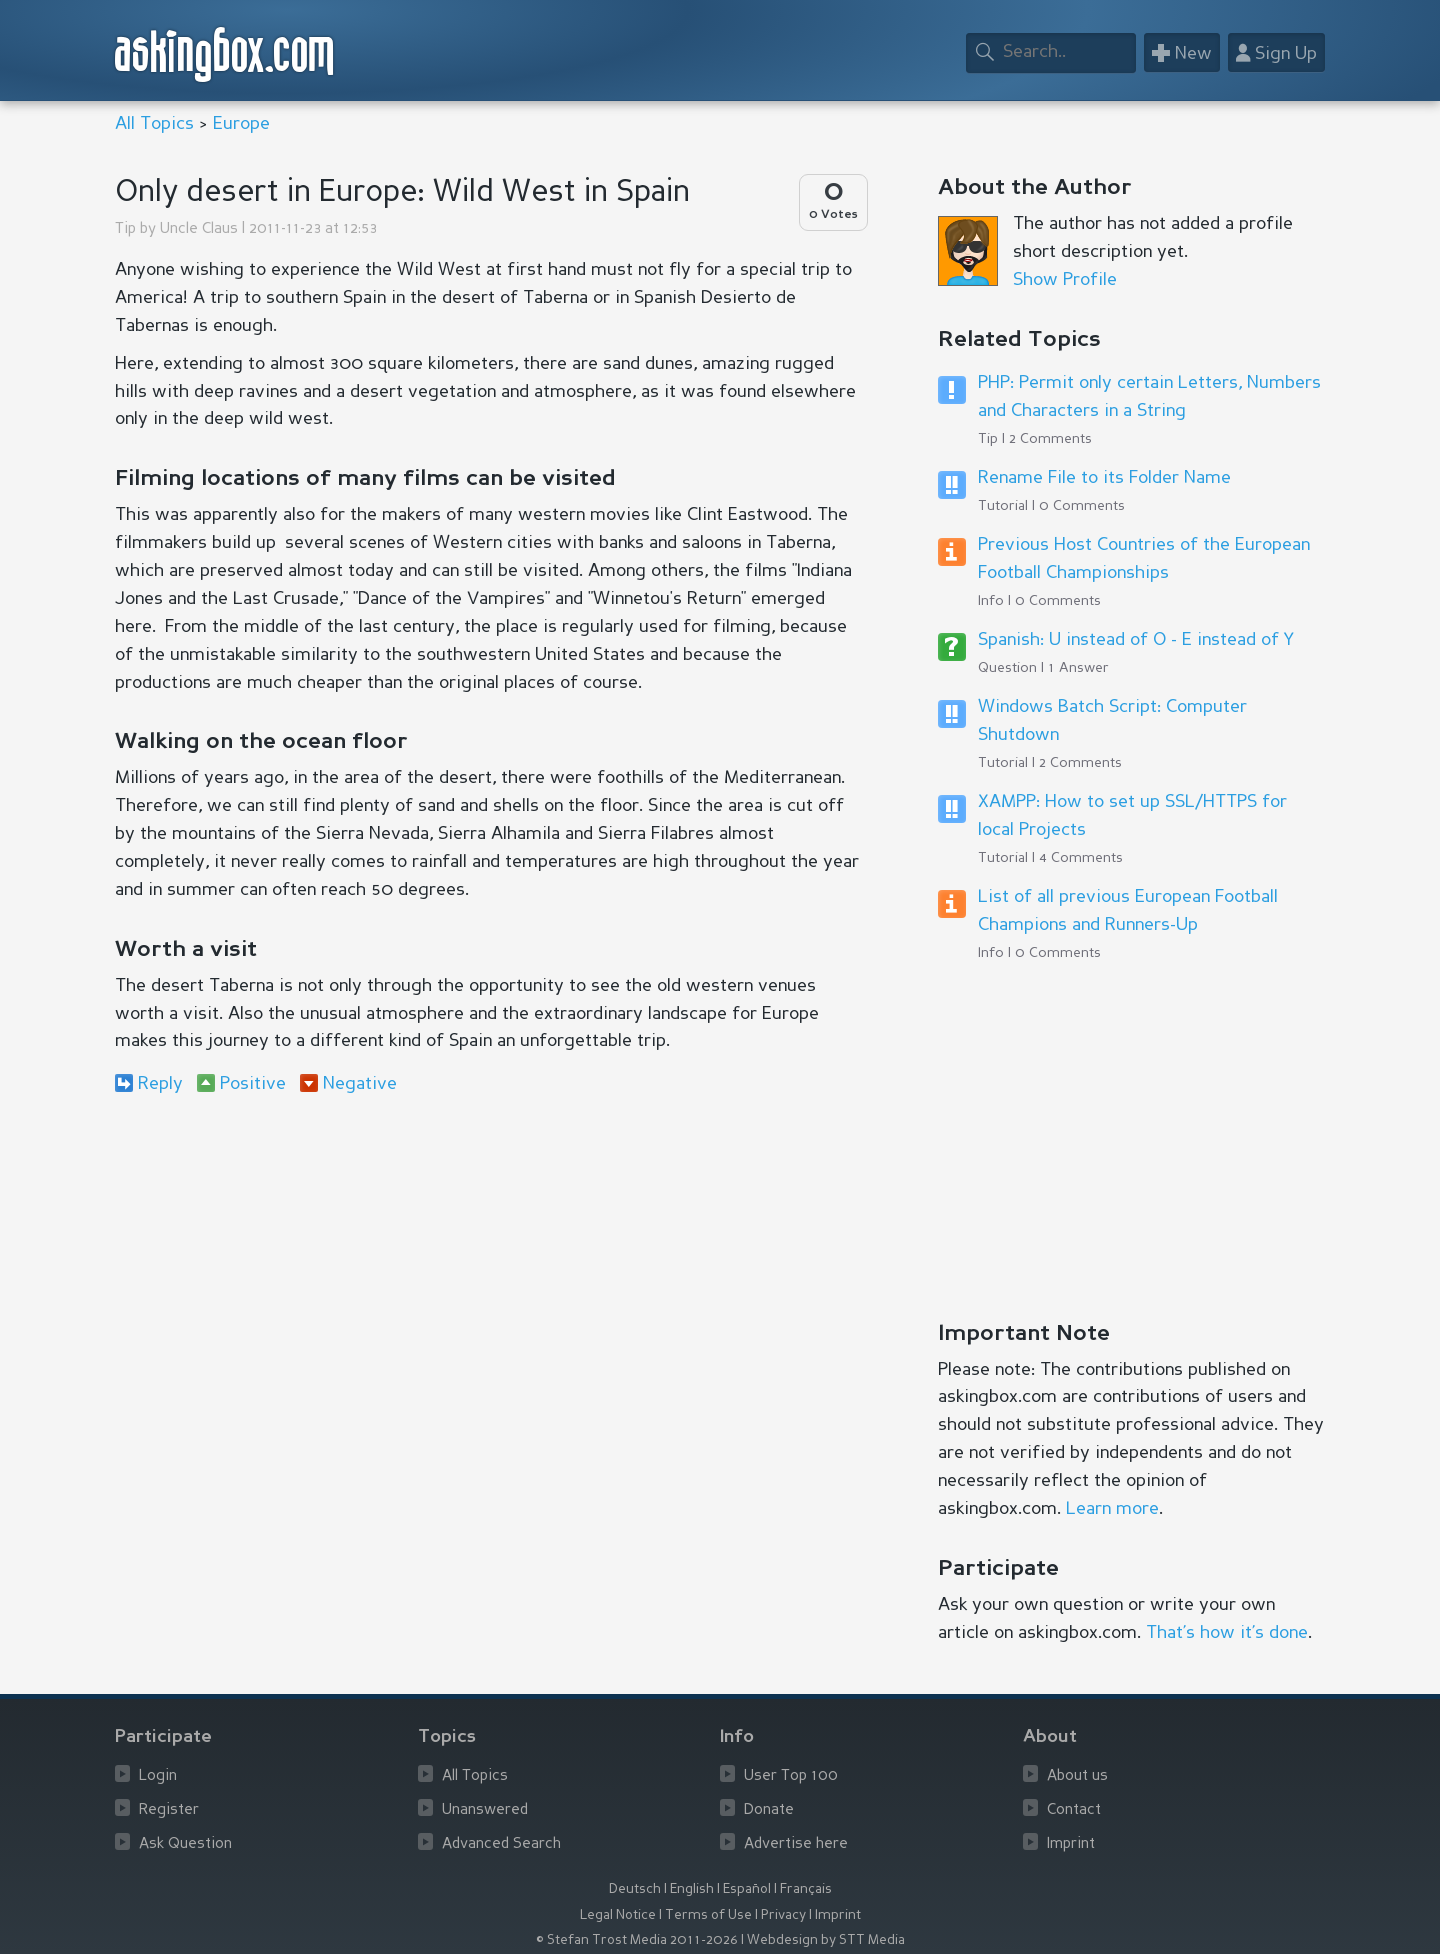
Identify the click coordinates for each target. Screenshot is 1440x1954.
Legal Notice (618, 1915)
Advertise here (796, 1844)
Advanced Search (501, 1844)
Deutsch (635, 1889)
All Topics (154, 124)
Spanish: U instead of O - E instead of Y (1136, 640)
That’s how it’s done (1227, 1633)
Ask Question (185, 1844)
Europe (241, 124)
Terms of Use (708, 1915)
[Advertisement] (490, 1274)
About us (1077, 1776)
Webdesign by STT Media (826, 1940)
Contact (1074, 1810)
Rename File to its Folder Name (1104, 478)
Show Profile (1065, 280)
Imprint (1071, 1844)
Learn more (1112, 1509)
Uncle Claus (199, 229)
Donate (769, 1810)
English (692, 1889)
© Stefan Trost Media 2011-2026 (637, 1940)
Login (158, 1776)
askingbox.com (225, 54)
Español (747, 1889)
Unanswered (485, 1810)
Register (169, 1810)
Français (806, 1889)
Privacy (783, 1915)
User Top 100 (791, 1776)
